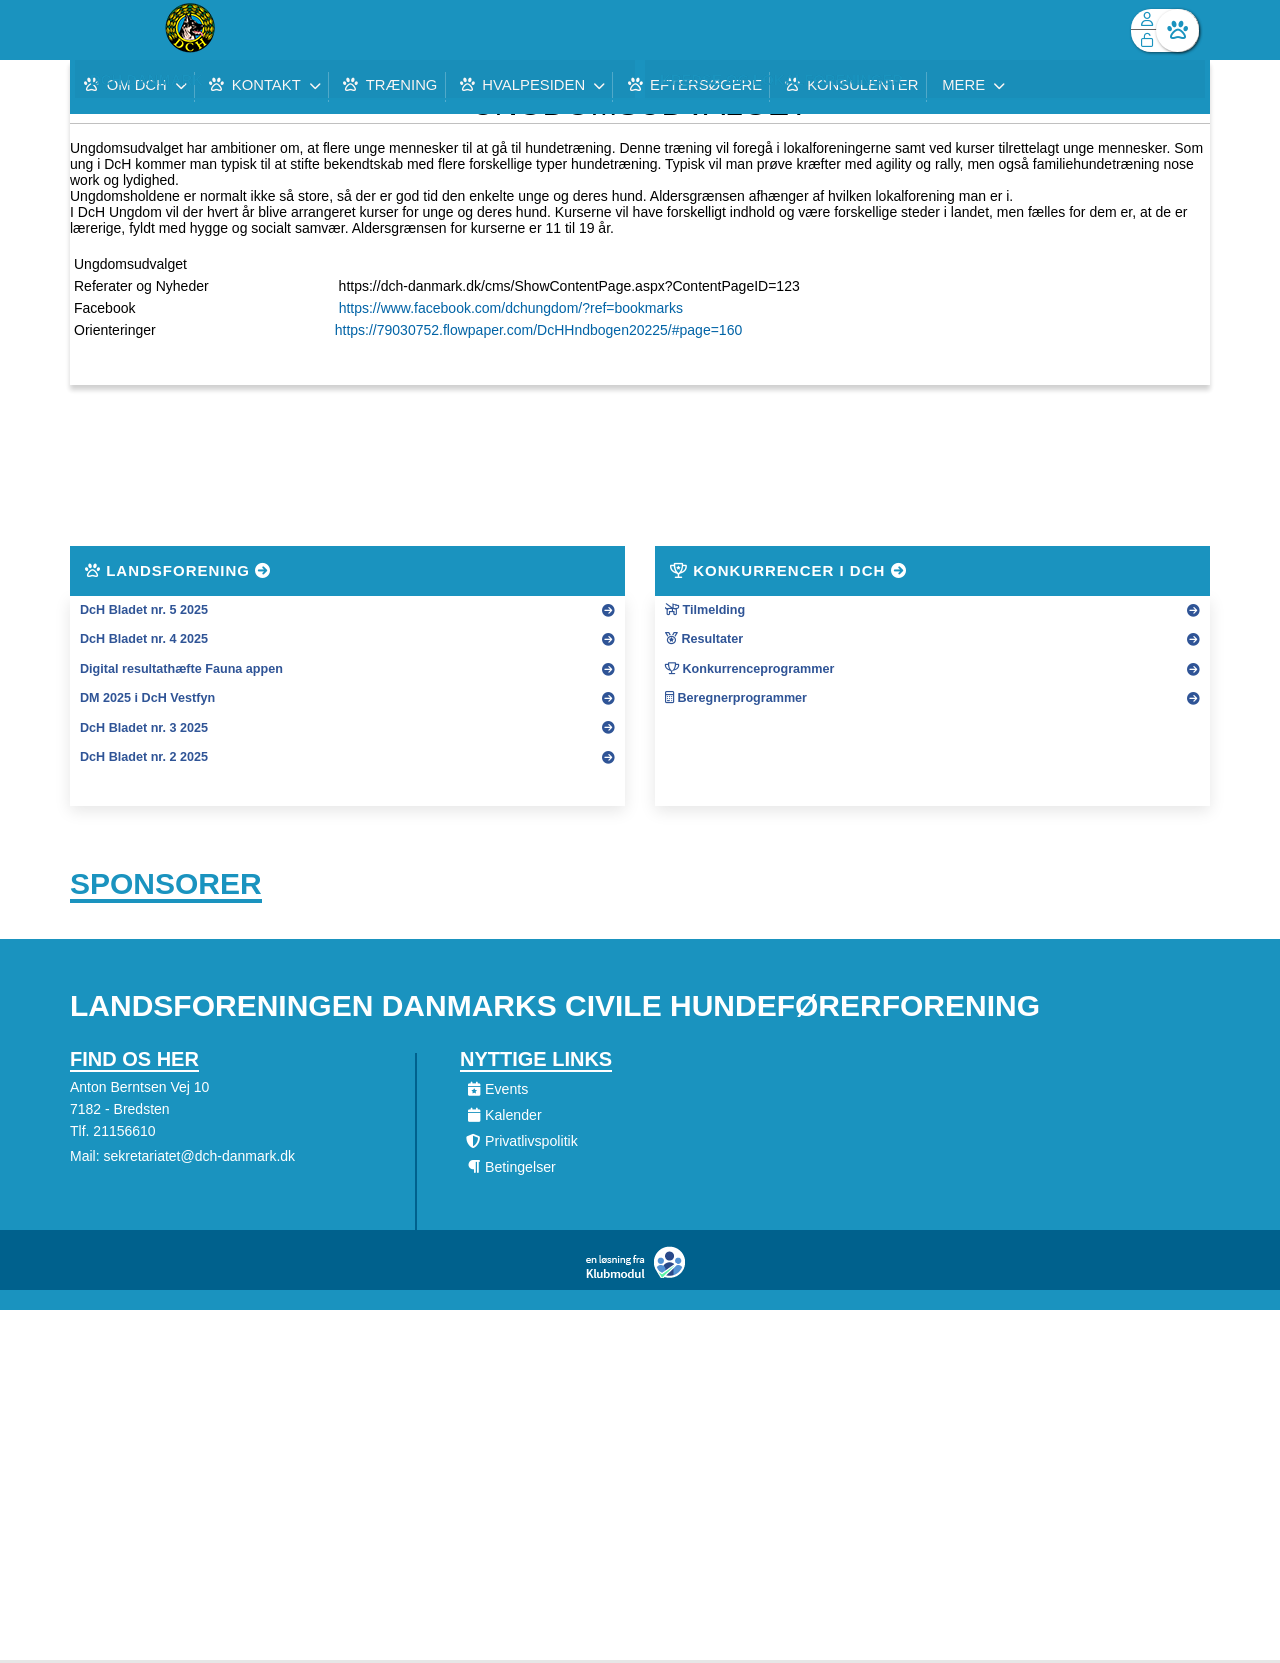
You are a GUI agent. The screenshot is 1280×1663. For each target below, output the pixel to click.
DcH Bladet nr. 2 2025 (144, 757)
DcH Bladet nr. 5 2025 (144, 610)
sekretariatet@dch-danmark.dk (199, 1159)
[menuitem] (100, 30)
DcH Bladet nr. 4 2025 (144, 639)
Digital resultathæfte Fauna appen (181, 669)
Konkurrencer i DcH (788, 570)
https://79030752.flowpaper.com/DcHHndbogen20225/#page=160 (538, 330)
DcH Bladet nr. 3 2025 (144, 728)
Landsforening (178, 570)
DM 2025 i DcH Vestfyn (147, 698)
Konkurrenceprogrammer (749, 669)
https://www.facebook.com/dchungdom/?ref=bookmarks (511, 308)
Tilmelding (705, 610)
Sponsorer (166, 885)
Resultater (704, 639)
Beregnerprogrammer (736, 698)
